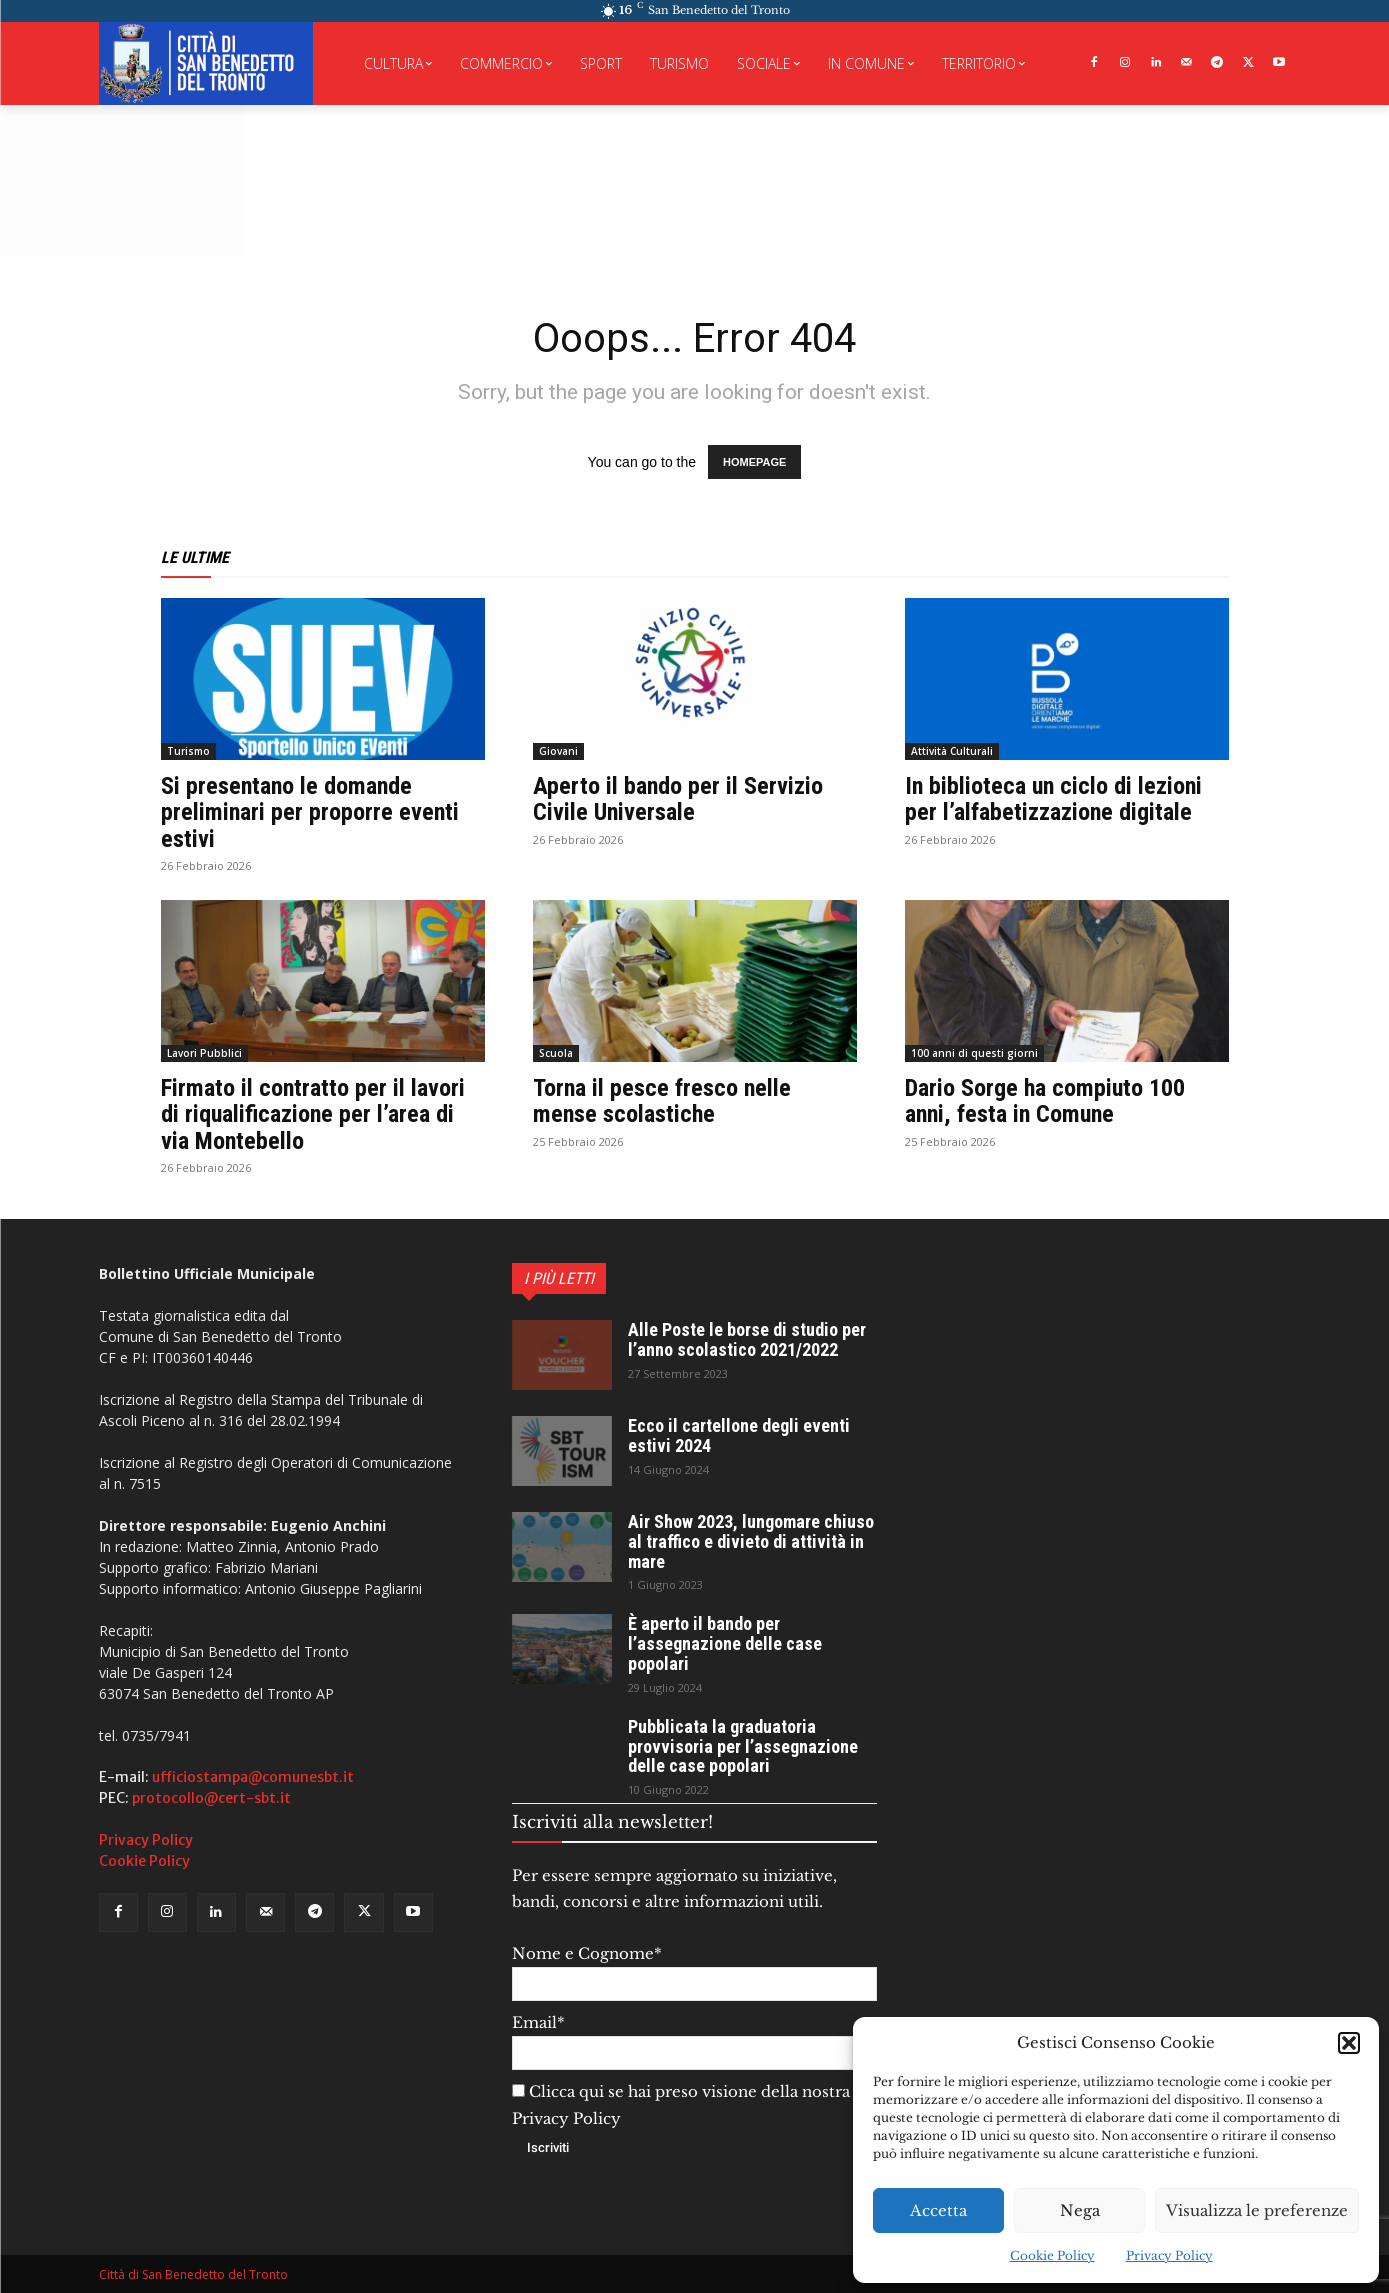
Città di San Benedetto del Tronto (193, 2274)
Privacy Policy (1169, 2255)
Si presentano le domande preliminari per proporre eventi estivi (310, 812)
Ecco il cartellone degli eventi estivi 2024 (739, 1435)
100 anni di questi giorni (974, 1053)
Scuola (556, 1053)
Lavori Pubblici (204, 1053)
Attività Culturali (952, 751)
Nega (1080, 2210)
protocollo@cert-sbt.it (211, 1798)
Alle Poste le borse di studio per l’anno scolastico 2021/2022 (747, 1339)
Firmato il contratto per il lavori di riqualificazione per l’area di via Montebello (313, 1114)
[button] (1349, 2043)
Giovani (558, 751)
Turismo (188, 751)
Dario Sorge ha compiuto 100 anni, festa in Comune (1045, 1101)
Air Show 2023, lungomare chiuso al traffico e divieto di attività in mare (751, 1541)
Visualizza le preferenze (1257, 2210)
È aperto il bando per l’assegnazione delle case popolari (725, 1643)
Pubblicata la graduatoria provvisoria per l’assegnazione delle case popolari (743, 1746)
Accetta (938, 2210)
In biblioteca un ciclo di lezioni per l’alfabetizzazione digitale (1053, 799)
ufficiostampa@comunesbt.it (253, 1777)
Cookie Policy (1052, 2255)
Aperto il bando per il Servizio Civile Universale (678, 799)
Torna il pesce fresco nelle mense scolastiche (662, 1101)
